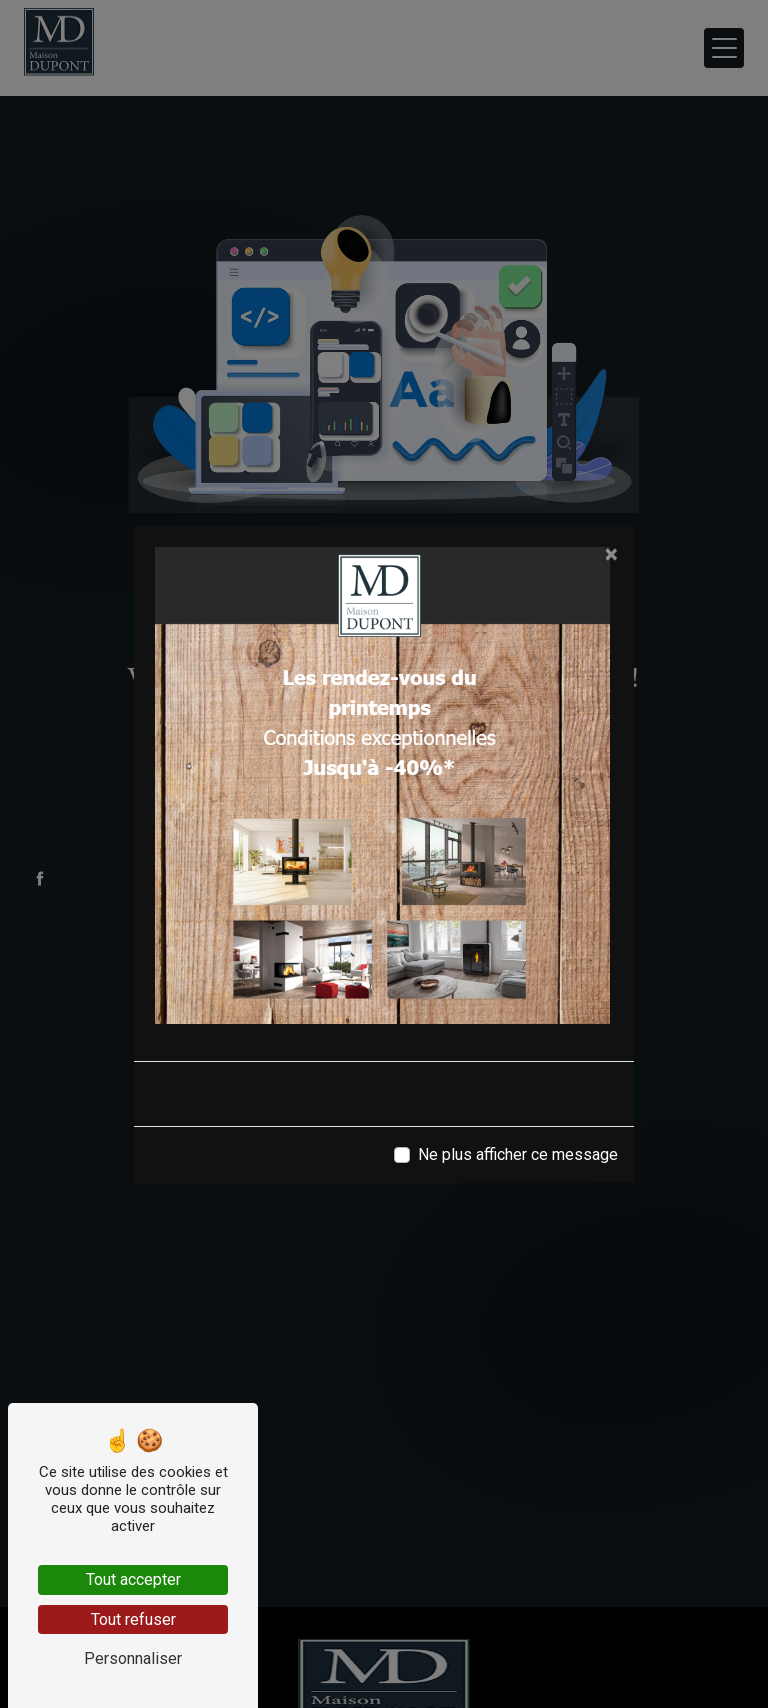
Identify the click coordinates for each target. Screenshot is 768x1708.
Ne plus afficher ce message (518, 1154)
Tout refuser (133, 1619)
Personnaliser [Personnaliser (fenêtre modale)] (133, 1658)
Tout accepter (133, 1579)
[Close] (611, 554)
